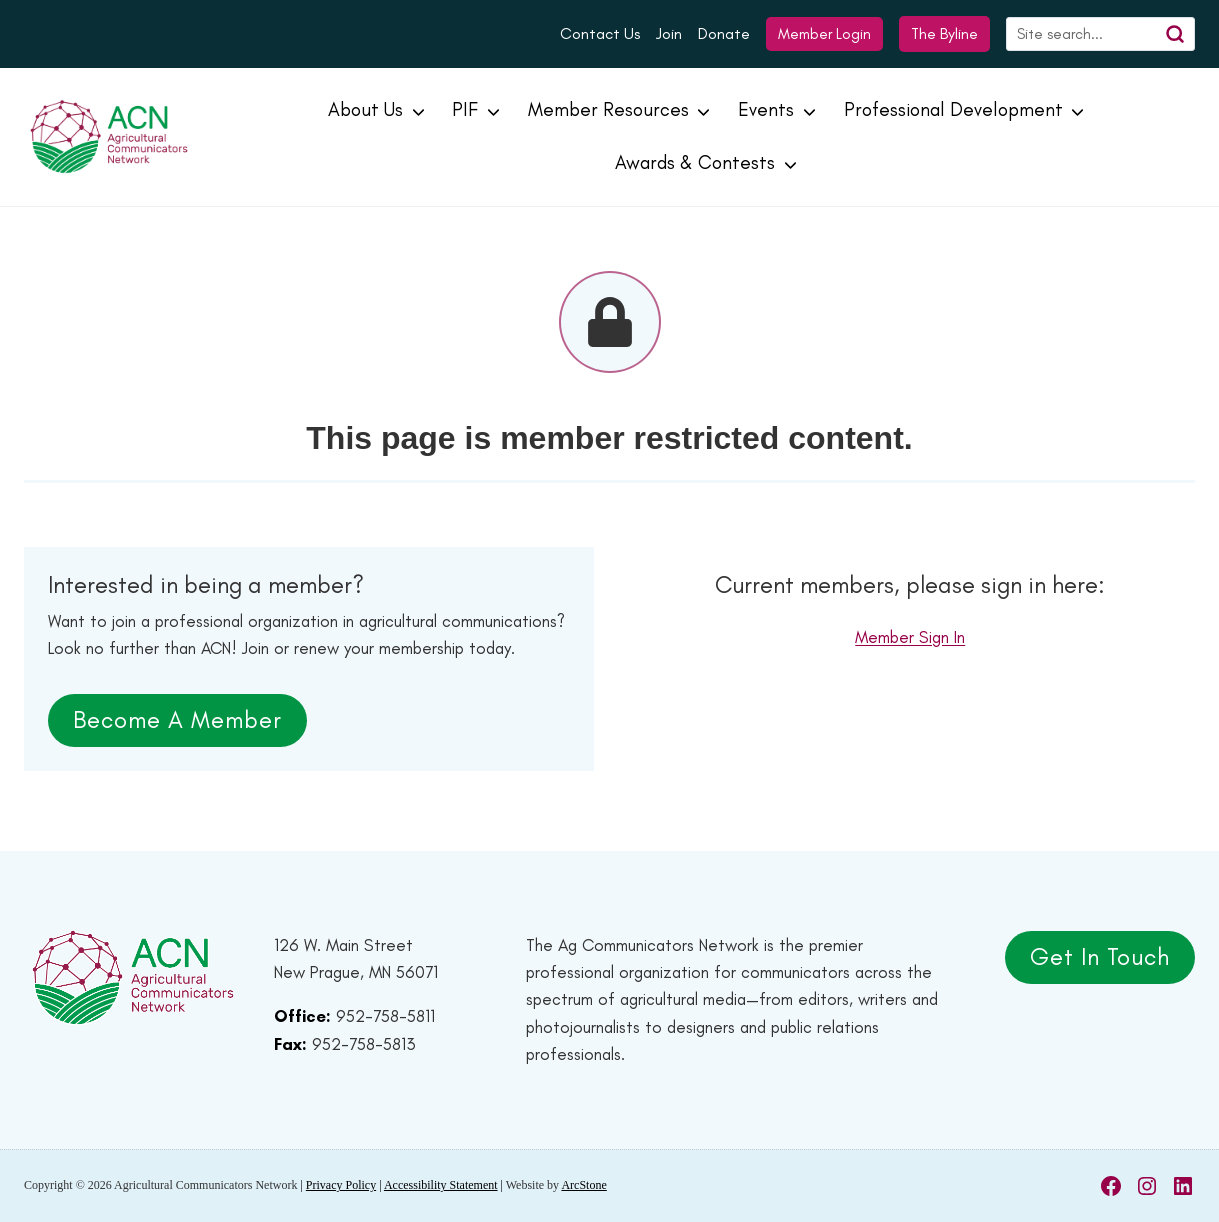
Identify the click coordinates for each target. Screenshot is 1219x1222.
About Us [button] (365, 109)
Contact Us (600, 33)
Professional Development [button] (953, 109)
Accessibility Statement (441, 1185)
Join (669, 33)
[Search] (1100, 34)
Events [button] (766, 109)
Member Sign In (910, 637)
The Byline (944, 33)
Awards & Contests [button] (695, 162)
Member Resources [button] (608, 109)
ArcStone (583, 1185)
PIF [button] (465, 109)
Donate (724, 33)
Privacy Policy (341, 1185)
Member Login (824, 34)
